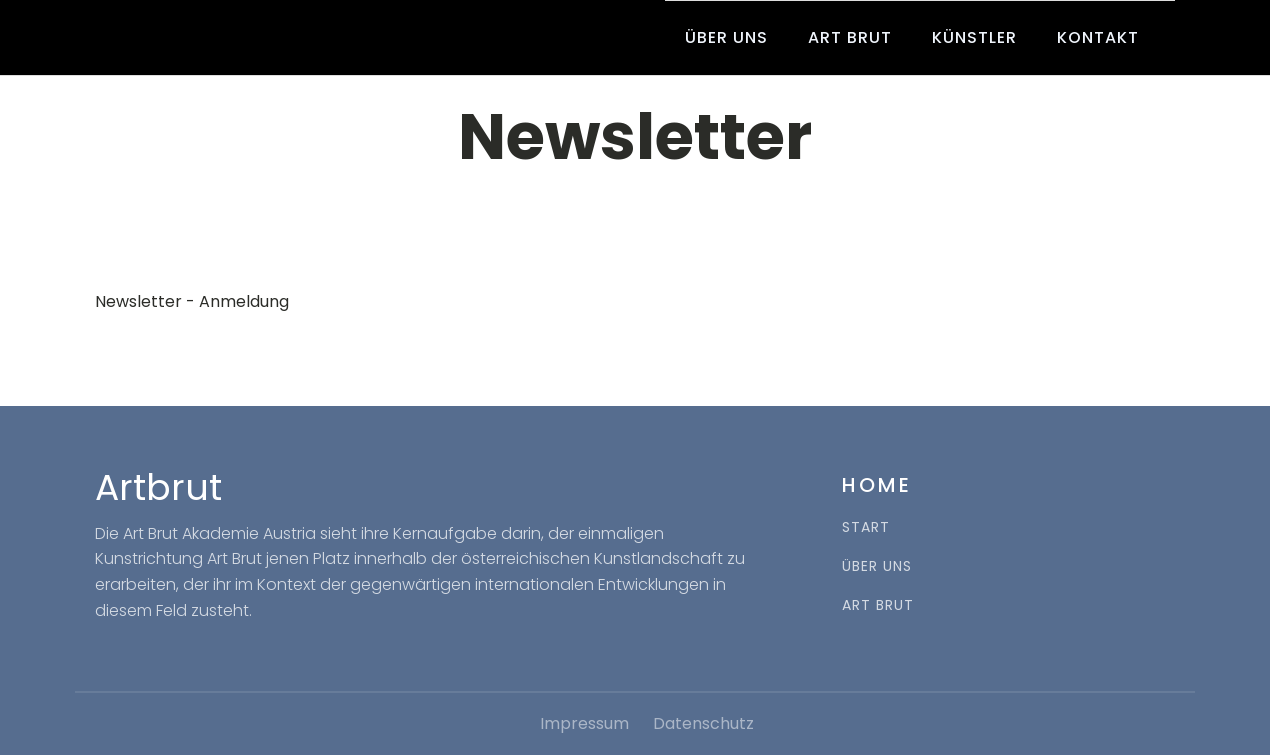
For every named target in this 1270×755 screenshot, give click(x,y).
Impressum (584, 723)
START (866, 527)
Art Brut (850, 37)
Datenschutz (703, 723)
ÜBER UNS (877, 566)
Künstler (974, 37)
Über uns (726, 37)
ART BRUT (878, 605)
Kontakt (1098, 37)
